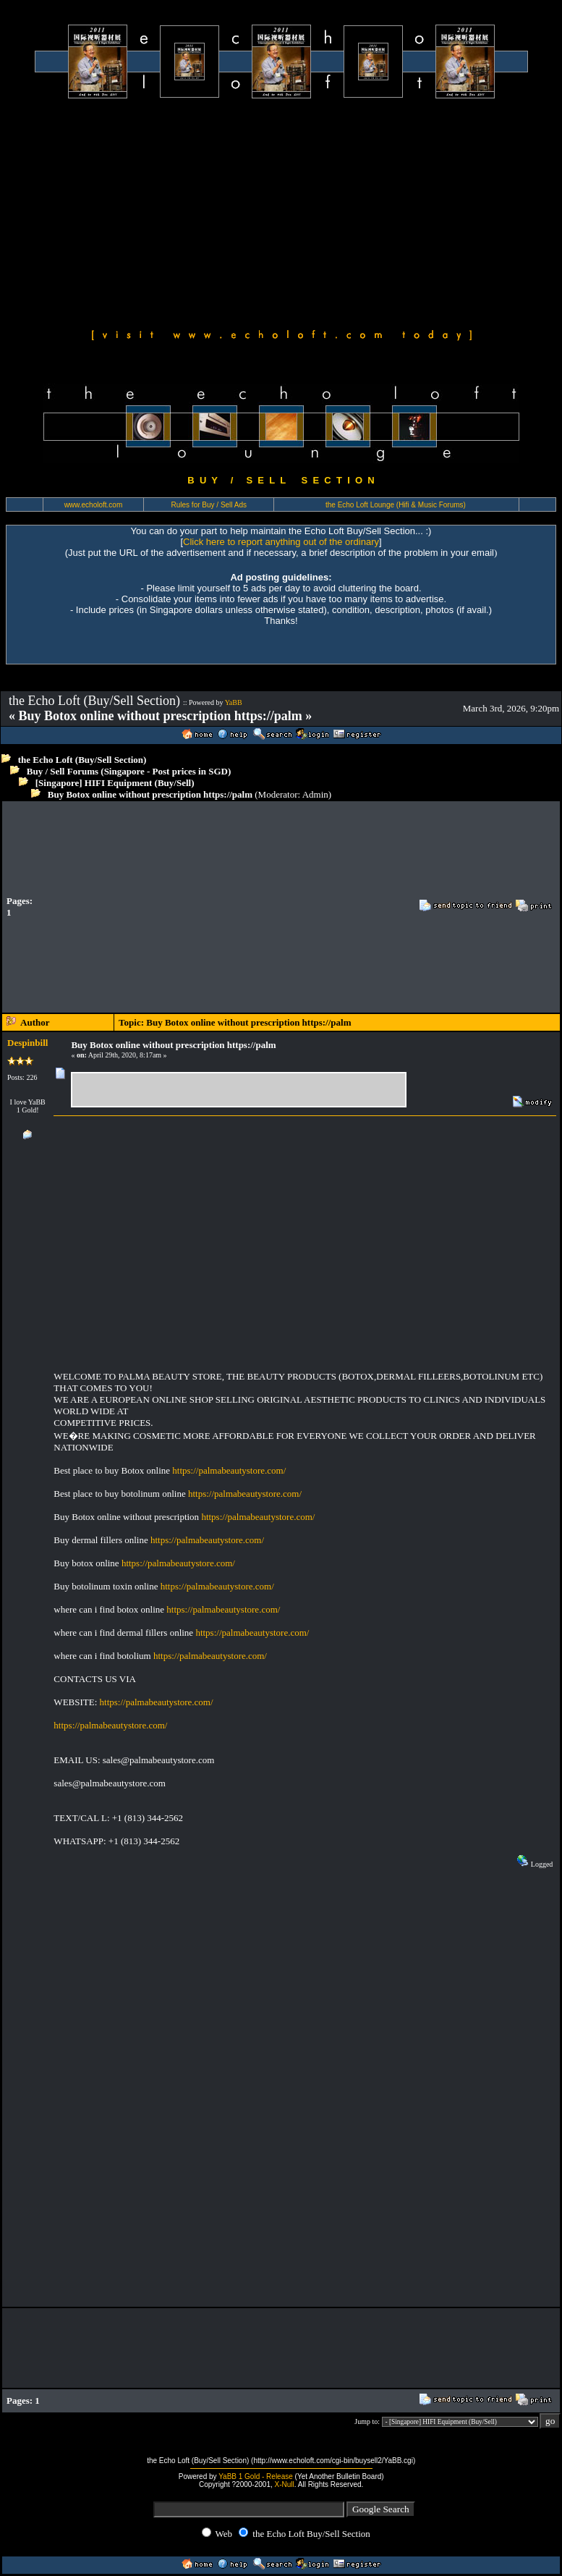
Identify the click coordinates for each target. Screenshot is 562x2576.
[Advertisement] (281, 211)
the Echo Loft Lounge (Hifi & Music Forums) (395, 505)
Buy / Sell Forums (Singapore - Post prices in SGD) (129, 771)
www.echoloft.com (93, 505)
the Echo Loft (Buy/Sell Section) (82, 759)
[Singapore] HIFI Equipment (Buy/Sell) (115, 782)
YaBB (233, 702)
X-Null (284, 2484)
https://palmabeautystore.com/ (229, 1470)
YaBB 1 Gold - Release (255, 2476)
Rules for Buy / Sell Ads (209, 505)
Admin (315, 794)
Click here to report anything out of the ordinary (281, 541)
